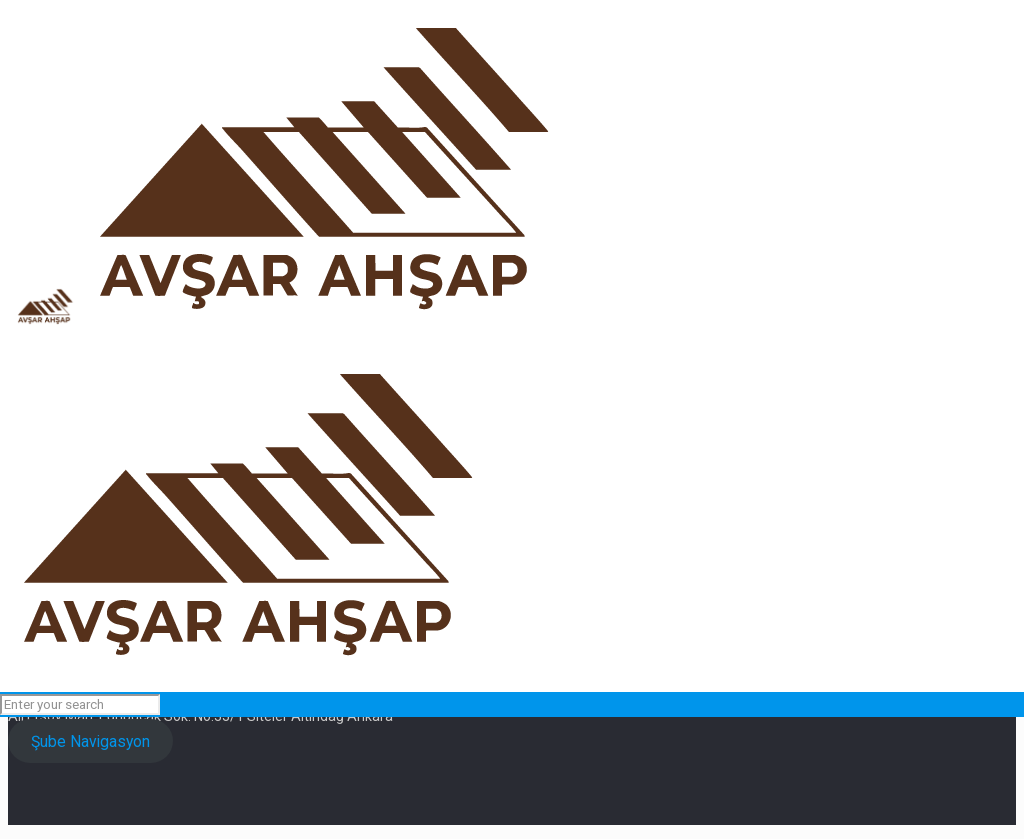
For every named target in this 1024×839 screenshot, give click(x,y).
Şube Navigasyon (90, 741)
